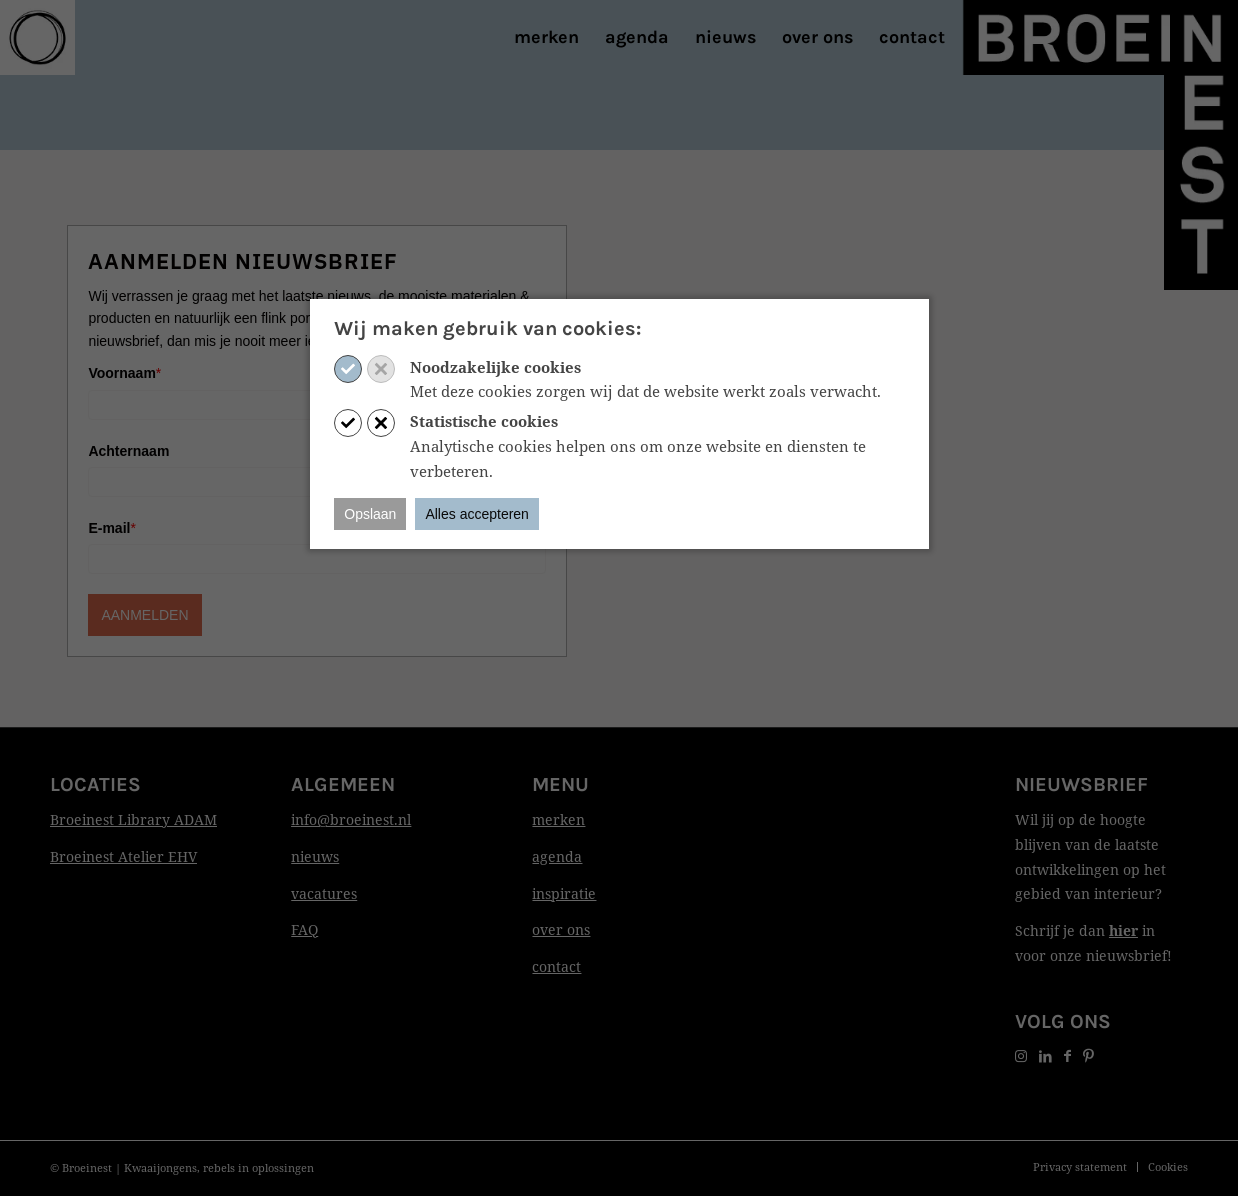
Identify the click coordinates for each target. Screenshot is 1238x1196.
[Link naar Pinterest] (1088, 1055)
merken (558, 819)
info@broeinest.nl (351, 819)
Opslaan (370, 514)
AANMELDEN (144, 615)
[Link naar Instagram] (1021, 1055)
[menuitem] (546, 37)
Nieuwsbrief (1081, 784)
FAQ (304, 929)
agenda (557, 856)
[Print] (37, 37)
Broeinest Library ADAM (133, 819)
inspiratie (564, 893)
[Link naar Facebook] (1067, 1055)
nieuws (315, 856)
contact (556, 966)
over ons (561, 929)
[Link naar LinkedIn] (1045, 1055)
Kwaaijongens (160, 1167)
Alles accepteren (477, 514)
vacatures (324, 893)
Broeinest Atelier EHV (123, 856)
